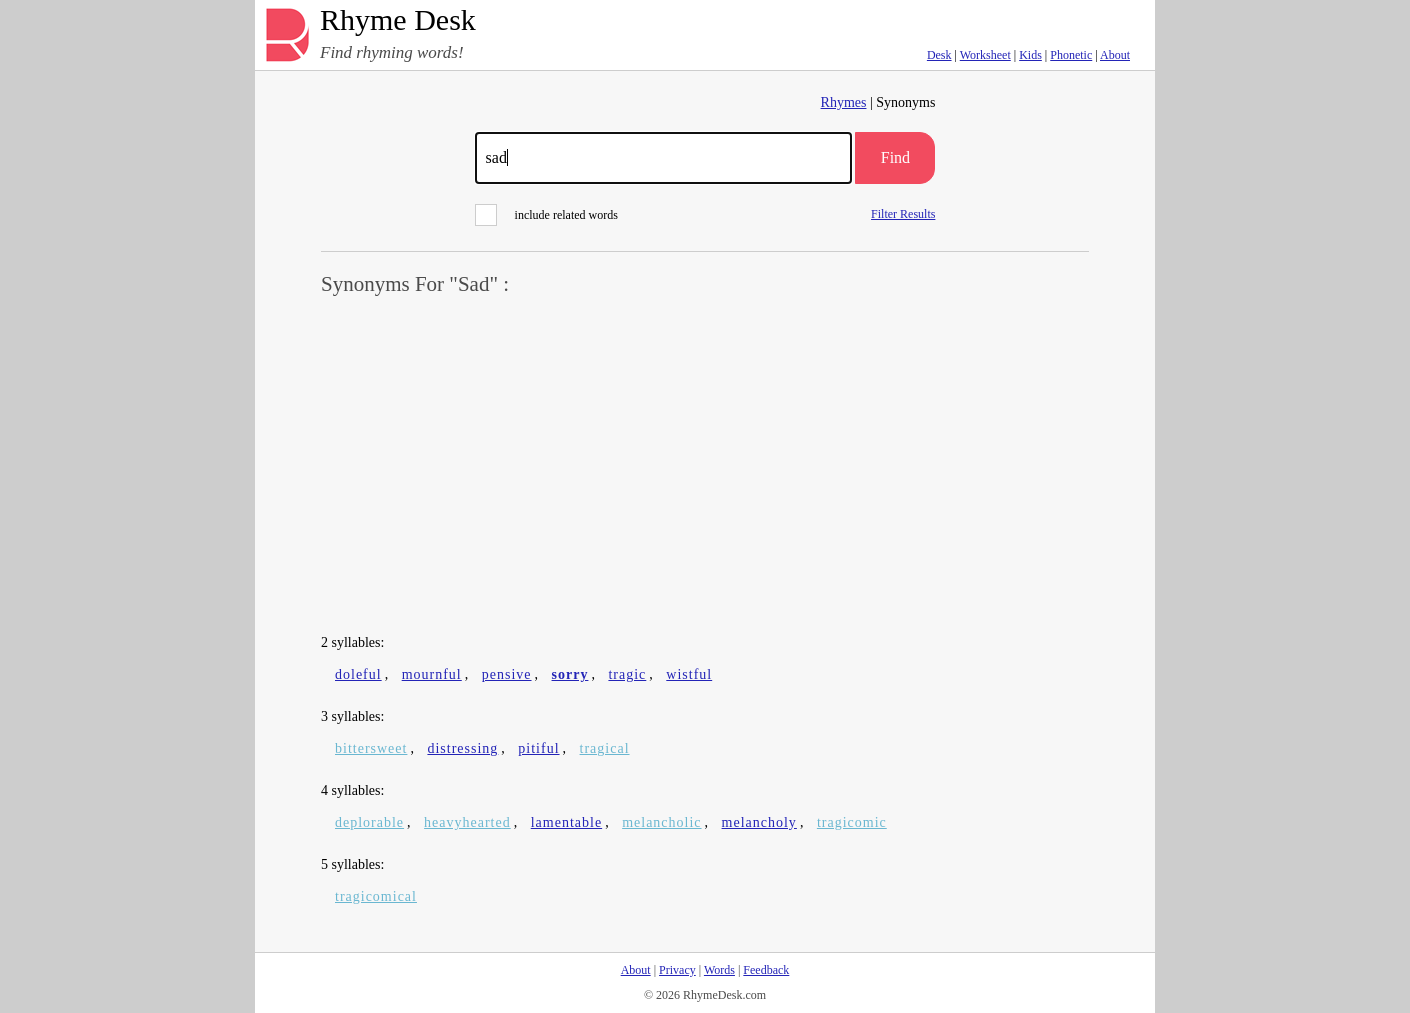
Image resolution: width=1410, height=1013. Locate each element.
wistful (689, 674)
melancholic (661, 822)
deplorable (369, 822)
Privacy (677, 970)
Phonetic (1071, 55)
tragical (605, 748)
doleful (358, 674)
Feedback (766, 970)
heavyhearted (467, 822)
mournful (432, 674)
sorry (570, 674)
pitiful (538, 748)
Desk (939, 55)
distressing (462, 748)
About (1115, 55)
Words (719, 970)
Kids (1030, 55)
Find (895, 157)
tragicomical (376, 896)
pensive (507, 674)
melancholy (759, 822)
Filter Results (903, 213)
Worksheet (985, 55)
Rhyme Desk (398, 20)
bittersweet (371, 748)
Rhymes (844, 102)
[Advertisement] (705, 466)
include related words (546, 215)
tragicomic (852, 822)
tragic (627, 674)
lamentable (566, 822)
